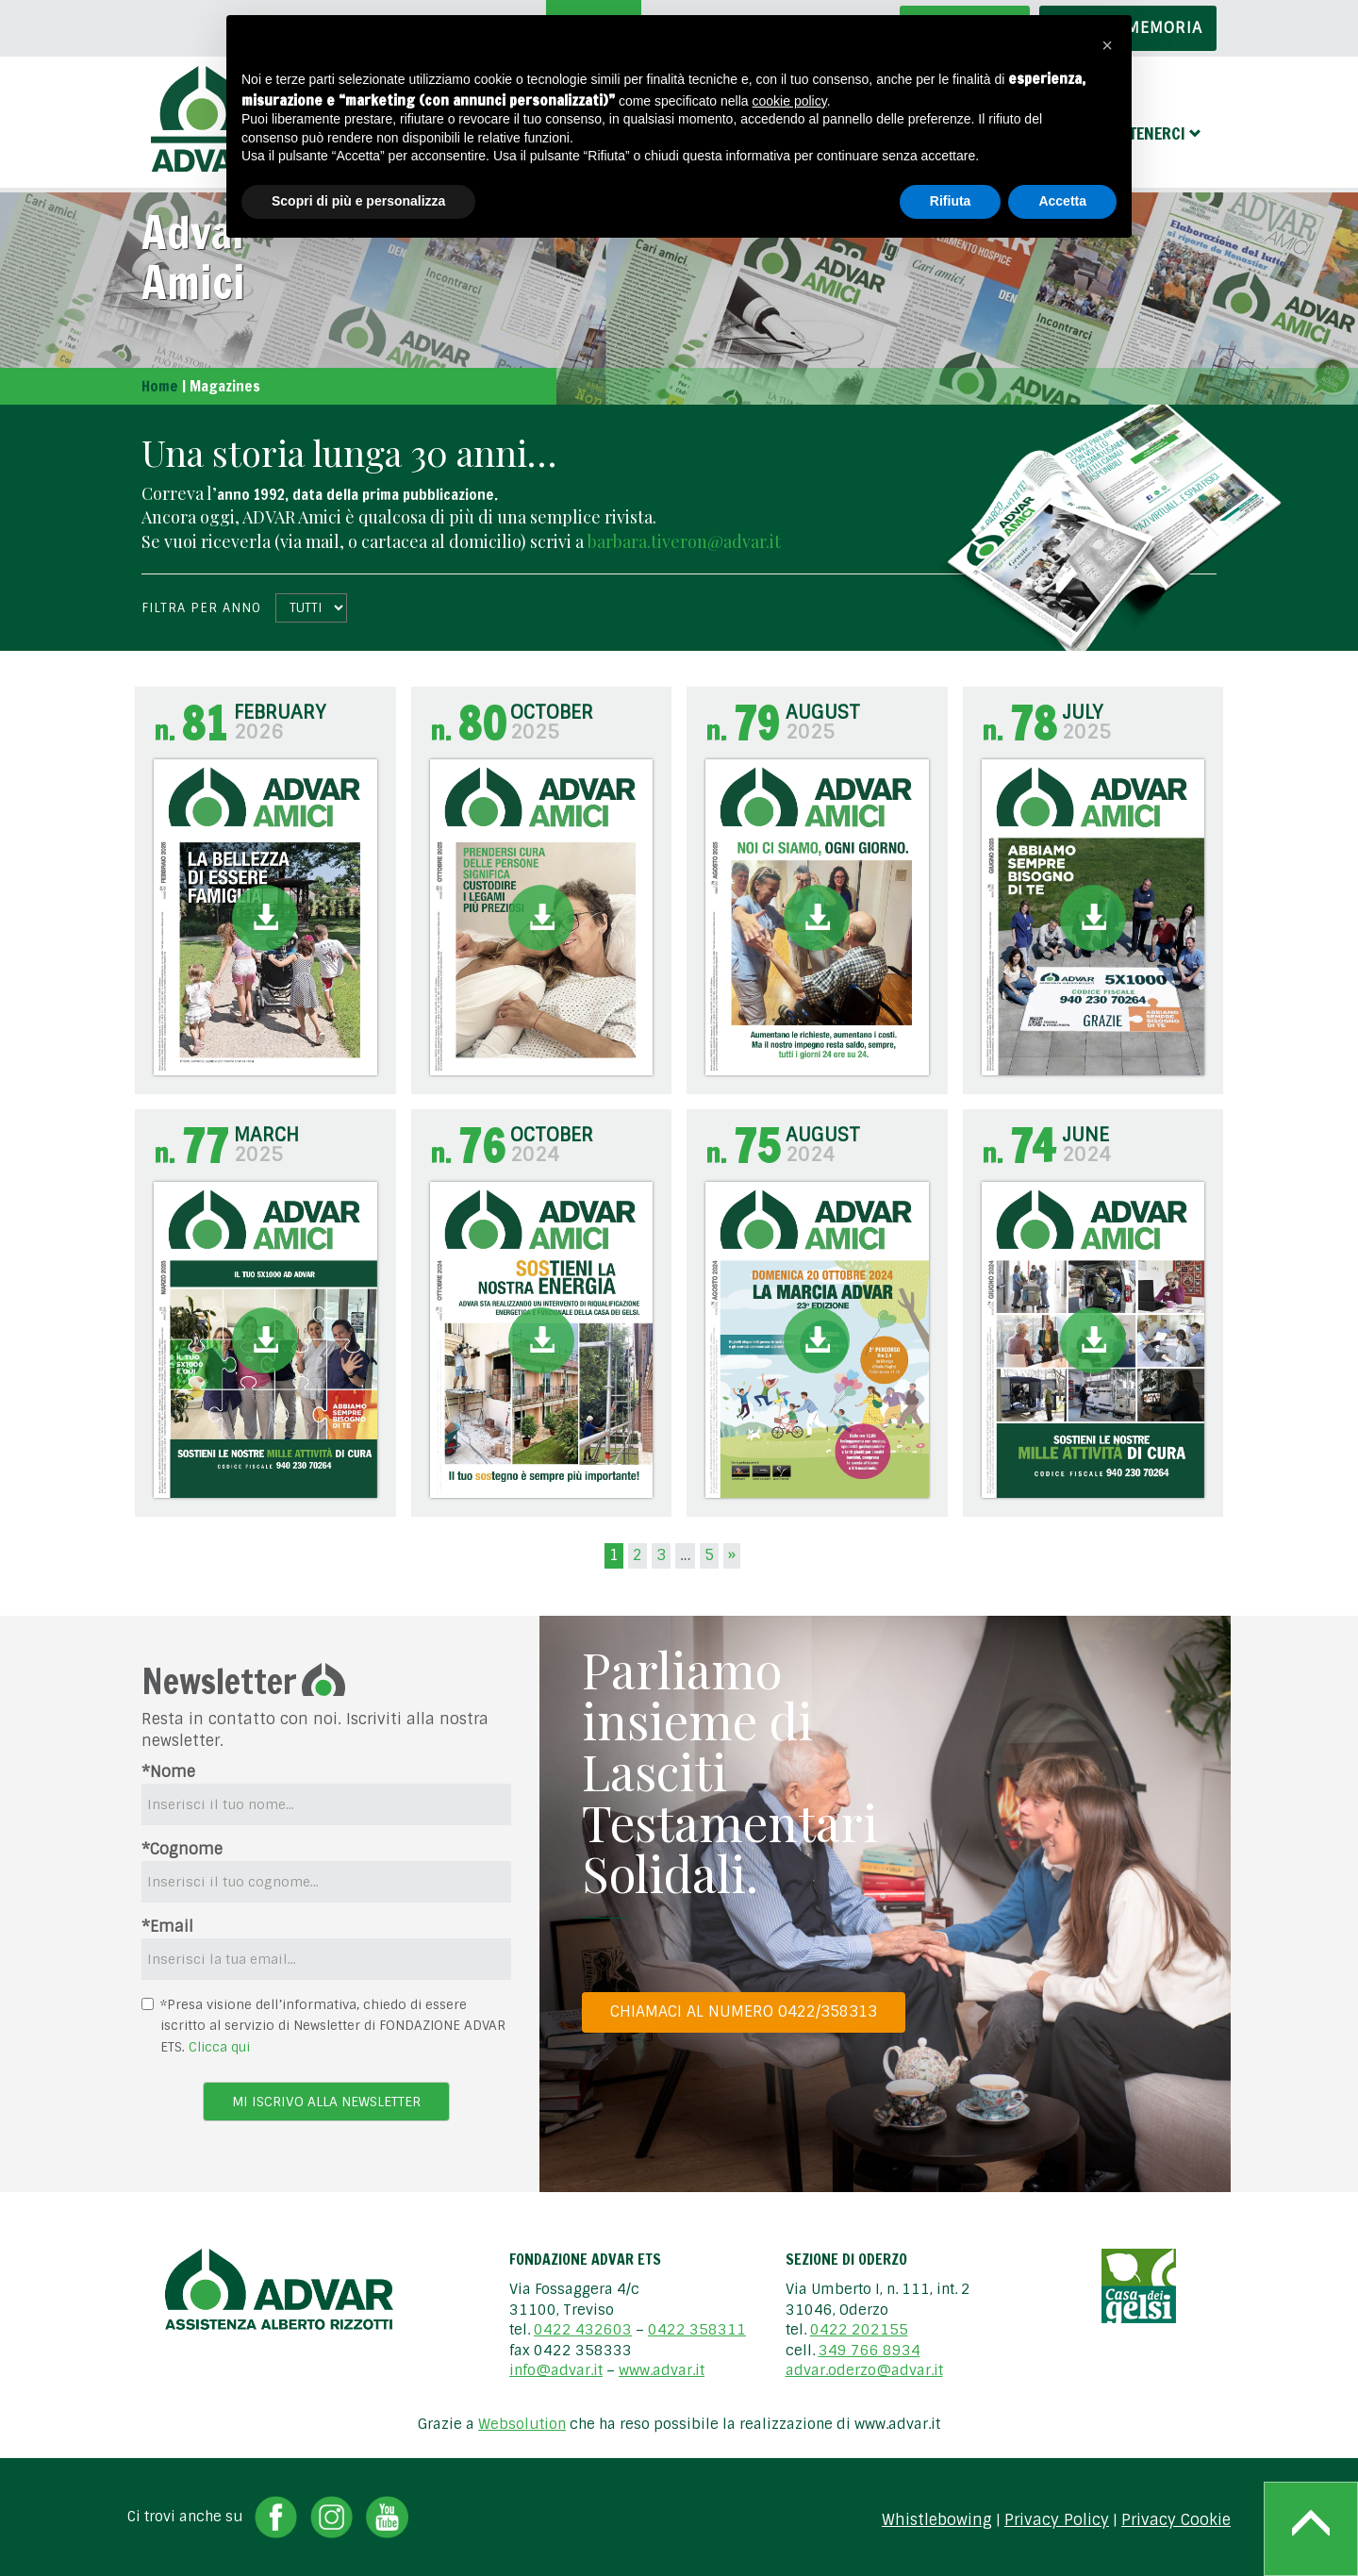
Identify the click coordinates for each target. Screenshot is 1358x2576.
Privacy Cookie (1176, 2520)
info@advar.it (556, 2370)
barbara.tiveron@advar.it (684, 541)
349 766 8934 (869, 2350)
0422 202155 (859, 2329)
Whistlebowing (937, 2520)
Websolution (522, 2424)
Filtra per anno (201, 608)
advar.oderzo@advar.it (864, 2370)
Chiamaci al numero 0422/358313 (743, 2011)
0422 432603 (583, 2329)
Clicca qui (219, 2046)
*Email (167, 1926)
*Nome (168, 1772)
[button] (1107, 45)
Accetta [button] (1062, 200)
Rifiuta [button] (950, 200)
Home (159, 385)
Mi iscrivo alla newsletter (326, 2101)
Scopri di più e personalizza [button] (358, 200)
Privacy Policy (1056, 2520)
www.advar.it (661, 2370)
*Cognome (182, 1849)
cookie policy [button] (790, 100)
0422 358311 (697, 2329)
